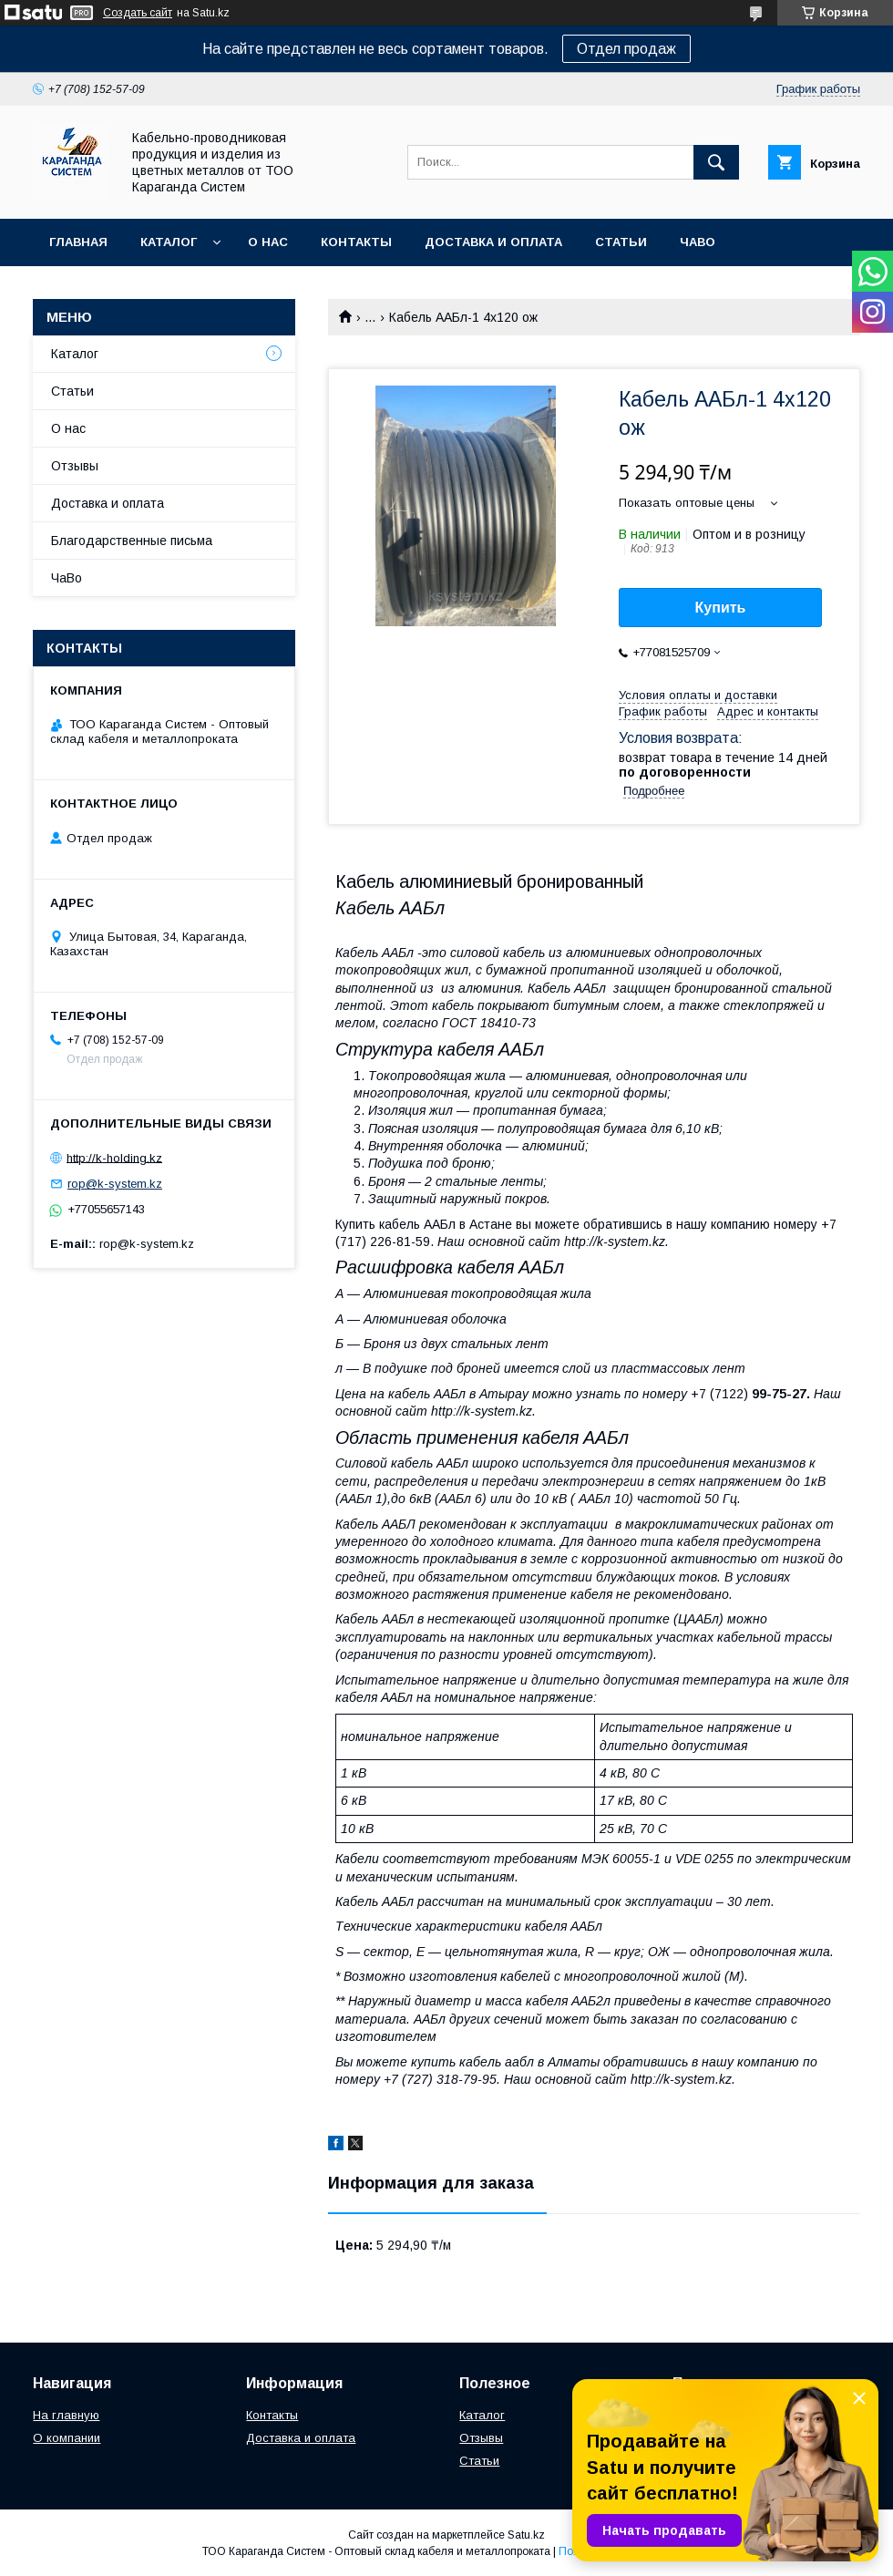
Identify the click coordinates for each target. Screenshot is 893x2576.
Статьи (621, 242)
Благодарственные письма (131, 540)
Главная (78, 242)
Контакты (356, 242)
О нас (268, 242)
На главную (66, 2415)
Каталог (168, 242)
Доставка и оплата (493, 242)
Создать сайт (137, 12)
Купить (720, 607)
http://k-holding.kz (114, 1157)
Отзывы (74, 466)
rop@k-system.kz (114, 1183)
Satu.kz (526, 2535)
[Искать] (716, 162)
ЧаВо (697, 242)
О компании (66, 2438)
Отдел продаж (626, 49)
